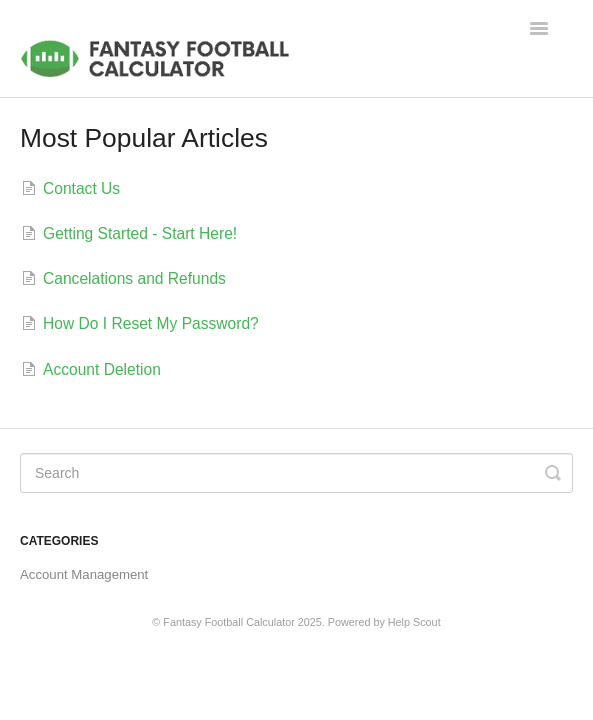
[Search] (296, 473)
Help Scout (414, 622)
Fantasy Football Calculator (228, 622)
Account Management (84, 574)
